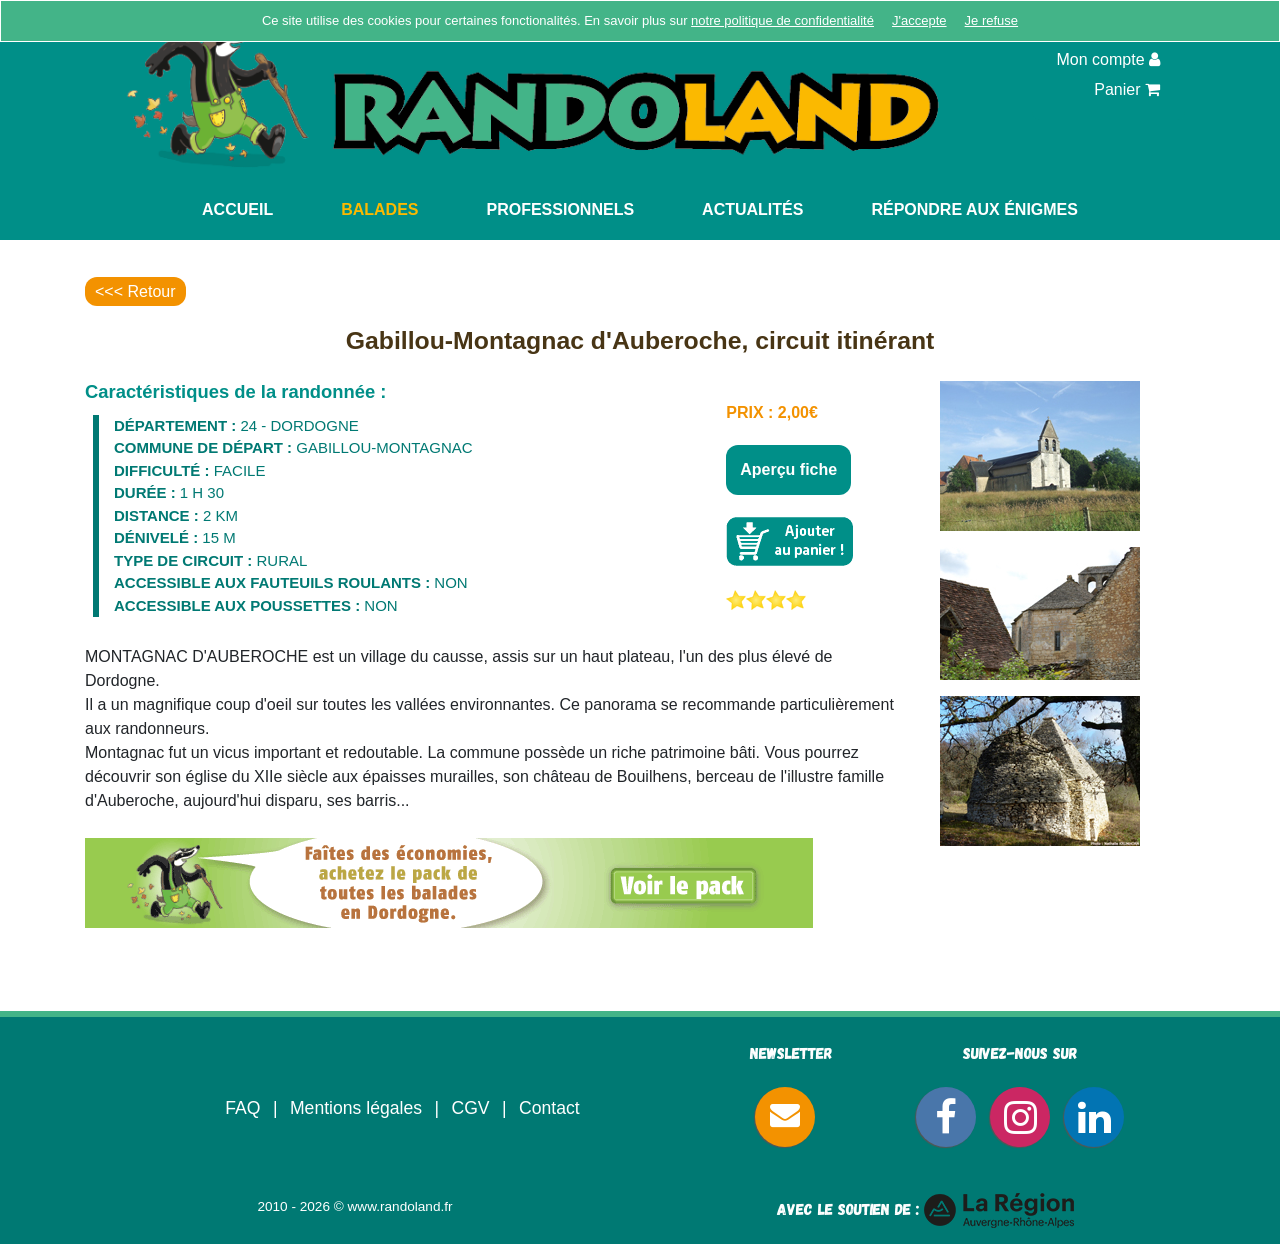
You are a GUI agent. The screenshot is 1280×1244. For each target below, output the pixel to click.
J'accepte (919, 20)
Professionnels (561, 209)
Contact (549, 1108)
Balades (379, 209)
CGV (470, 1108)
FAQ (242, 1108)
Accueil (237, 209)
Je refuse (991, 20)
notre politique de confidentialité (782, 20)
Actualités (752, 209)
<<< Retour (135, 291)
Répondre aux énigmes (974, 209)
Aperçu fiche (788, 469)
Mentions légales (356, 1108)
